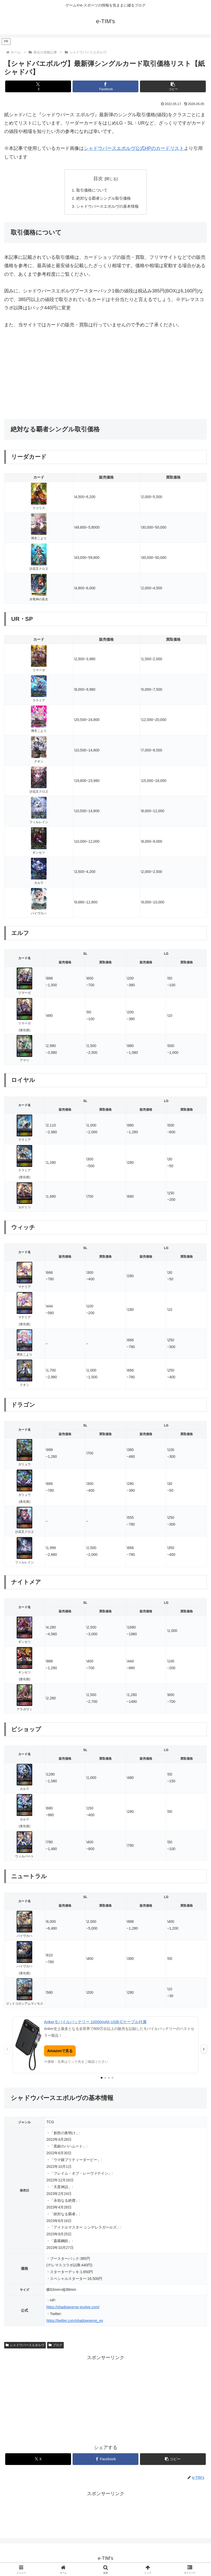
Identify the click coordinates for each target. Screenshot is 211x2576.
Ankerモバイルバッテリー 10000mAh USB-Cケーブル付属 (95, 2023)
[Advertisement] (105, 375)
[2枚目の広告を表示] (105, 2079)
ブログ (55, 2346)
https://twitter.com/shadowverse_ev (74, 2322)
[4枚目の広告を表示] (112, 2079)
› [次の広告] (203, 2050)
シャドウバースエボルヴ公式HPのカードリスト (134, 148)
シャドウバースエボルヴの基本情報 (107, 207)
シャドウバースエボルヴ (25, 2346)
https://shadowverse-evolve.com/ (72, 2308)
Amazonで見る (60, 2052)
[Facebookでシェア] (105, 86)
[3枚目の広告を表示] (109, 2079)
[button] (173, 86)
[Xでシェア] (38, 86)
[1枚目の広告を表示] (102, 2079)
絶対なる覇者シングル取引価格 (103, 199)
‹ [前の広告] (7, 2050)
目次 (98, 178)
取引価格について (91, 190)
